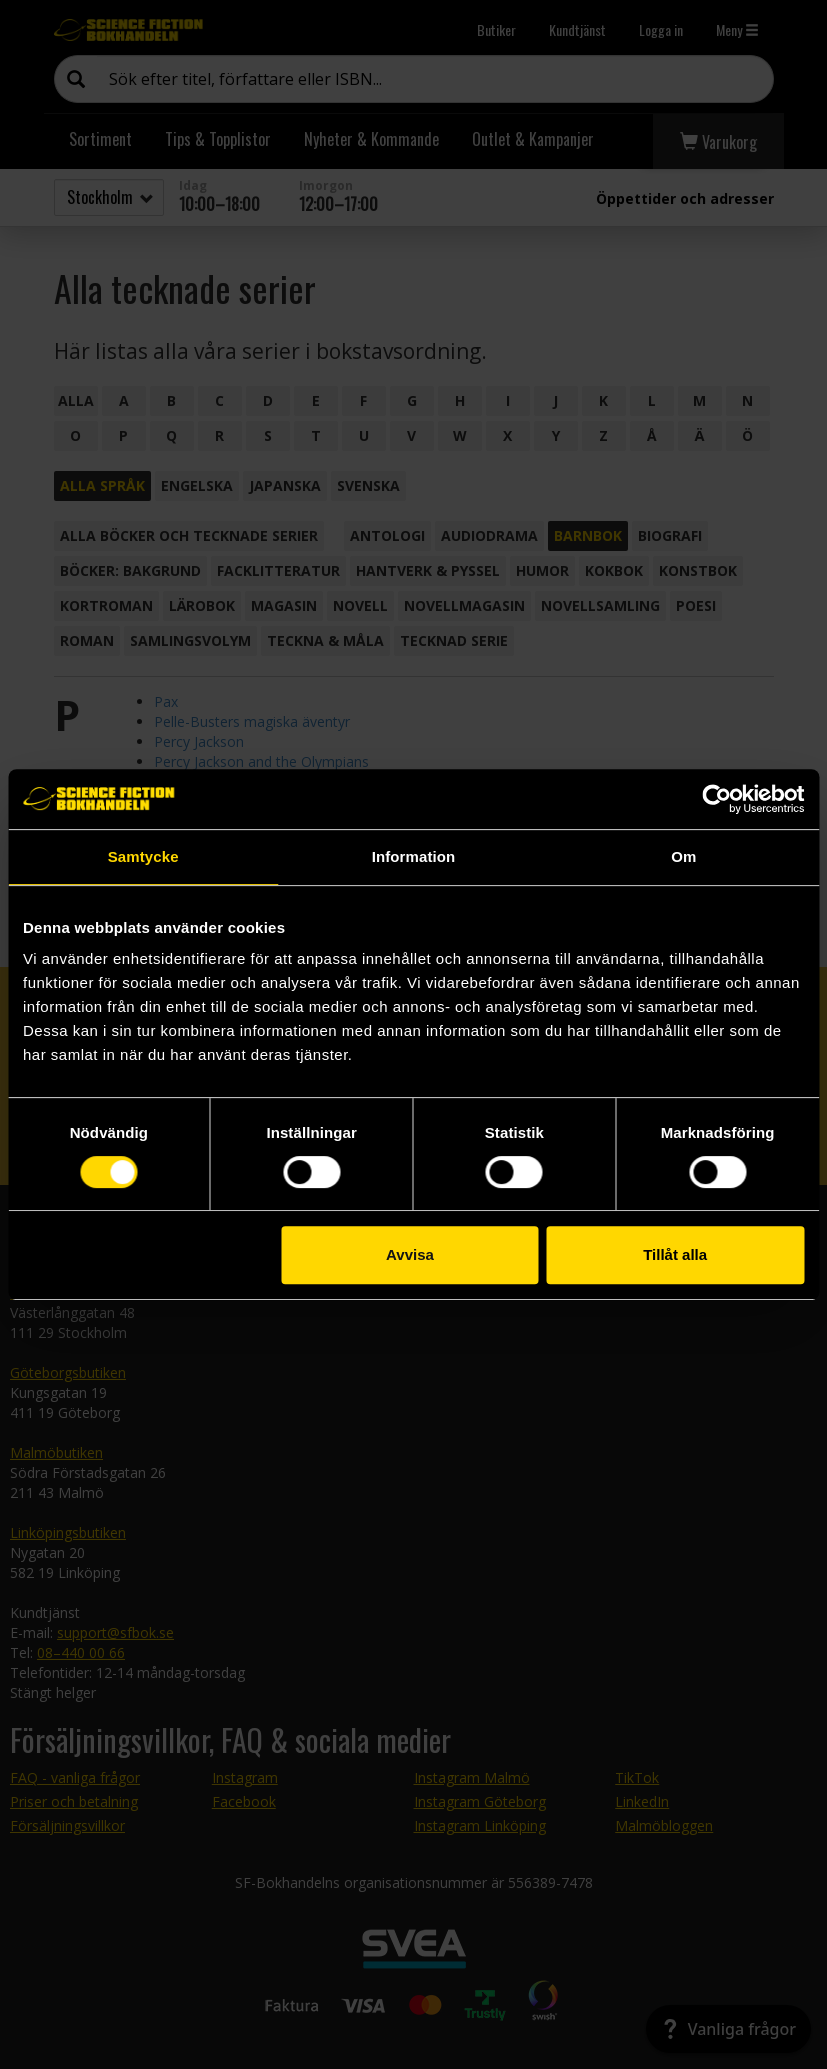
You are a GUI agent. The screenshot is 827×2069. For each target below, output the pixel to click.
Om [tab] (683, 856)
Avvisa (410, 1254)
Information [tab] (414, 856)
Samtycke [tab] (143, 856)
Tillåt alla (675, 1254)
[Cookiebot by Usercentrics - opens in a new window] (716, 799)
